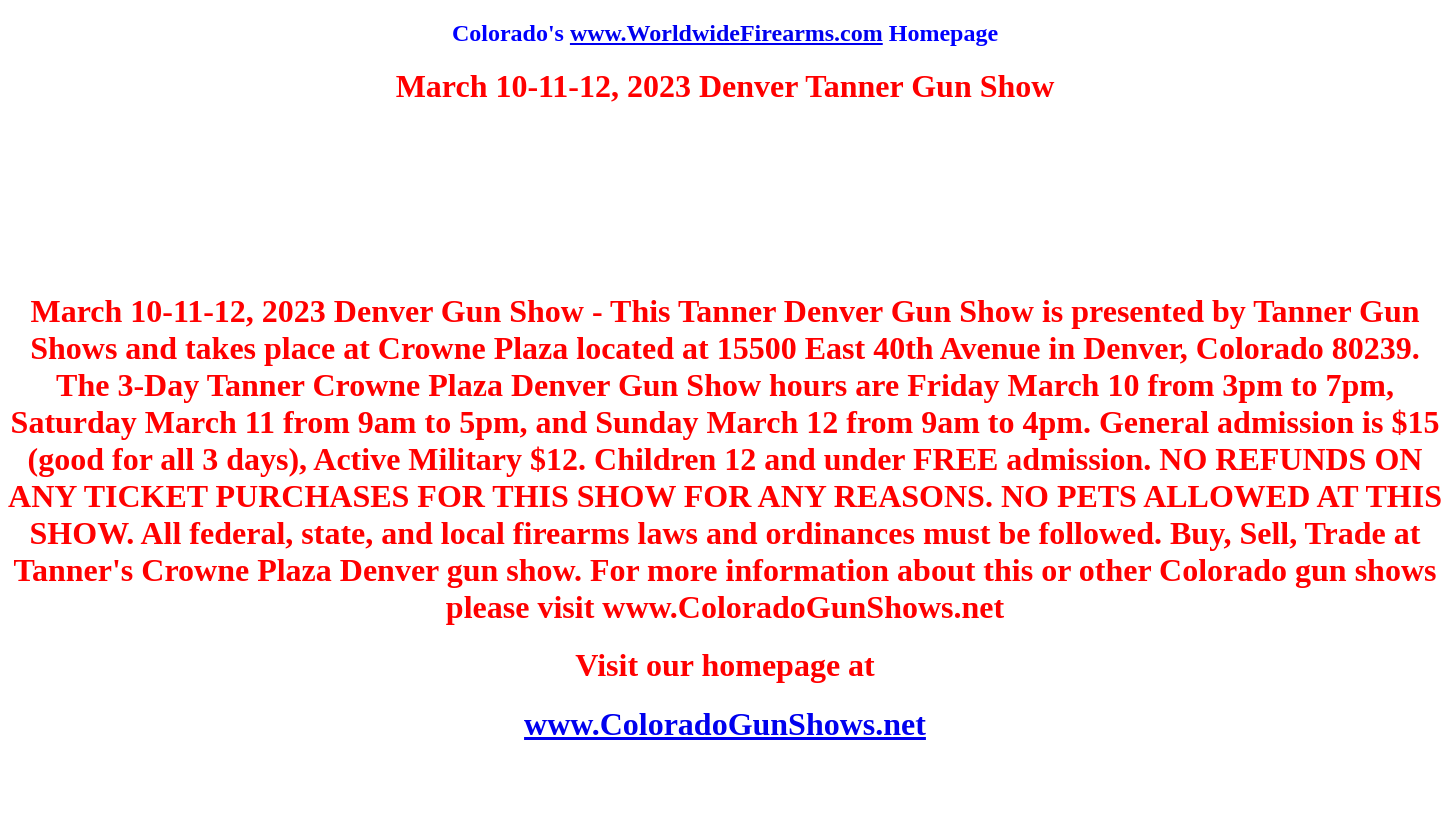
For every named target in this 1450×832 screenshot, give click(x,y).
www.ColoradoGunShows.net (725, 724)
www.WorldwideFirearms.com (726, 33)
